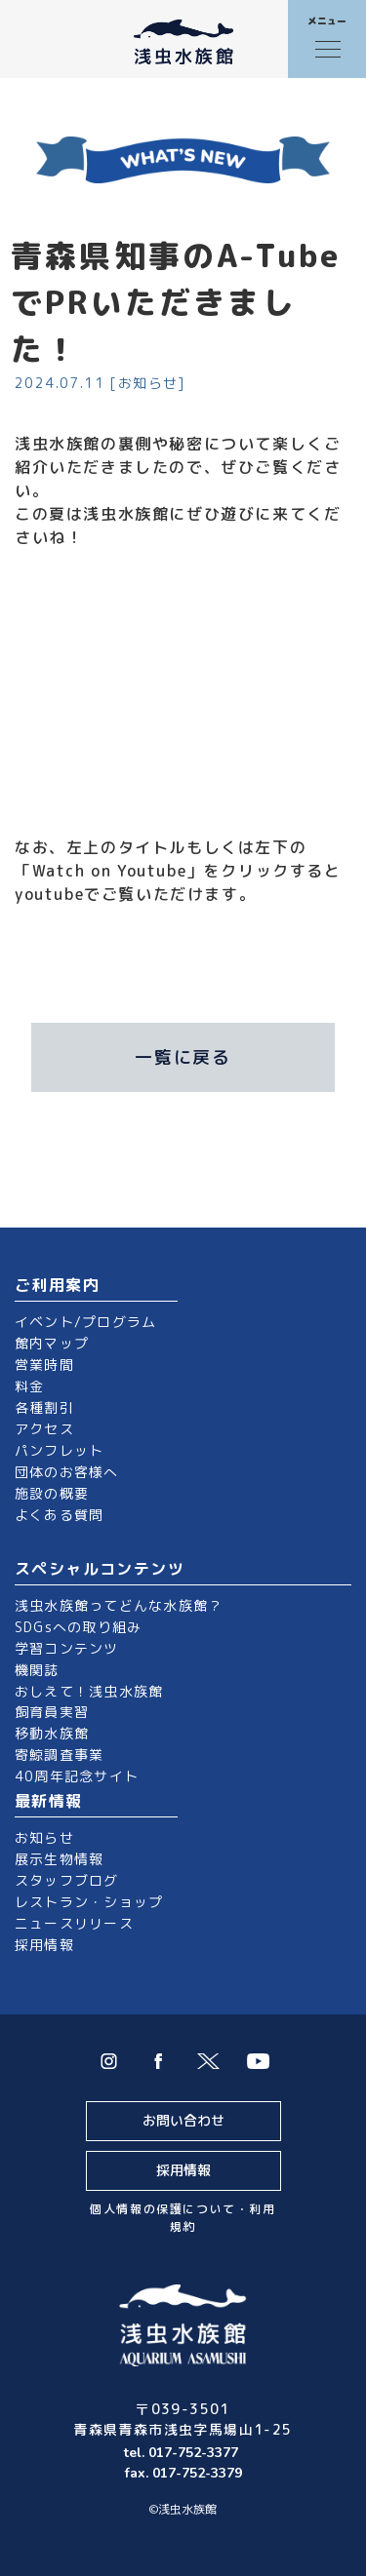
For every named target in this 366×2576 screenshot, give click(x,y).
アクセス (44, 1429)
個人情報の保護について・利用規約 (182, 2218)
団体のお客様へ (67, 1472)
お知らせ (44, 1837)
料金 (29, 1386)
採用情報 (44, 1944)
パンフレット (59, 1450)
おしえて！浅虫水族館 (89, 1691)
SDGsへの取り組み (78, 1627)
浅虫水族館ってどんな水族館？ (119, 1605)
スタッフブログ (67, 1880)
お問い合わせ (183, 2120)
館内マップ (52, 1343)
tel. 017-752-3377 (183, 2452)
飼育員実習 (52, 1711)
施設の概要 (52, 1493)
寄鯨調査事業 (59, 1754)
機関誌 (37, 1669)
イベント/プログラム (85, 1321)
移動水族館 (52, 1733)
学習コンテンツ (67, 1648)
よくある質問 (59, 1514)
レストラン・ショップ (89, 1902)
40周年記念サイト (77, 1776)
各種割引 (44, 1407)
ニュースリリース (74, 1923)
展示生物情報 (59, 1859)
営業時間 (44, 1364)
